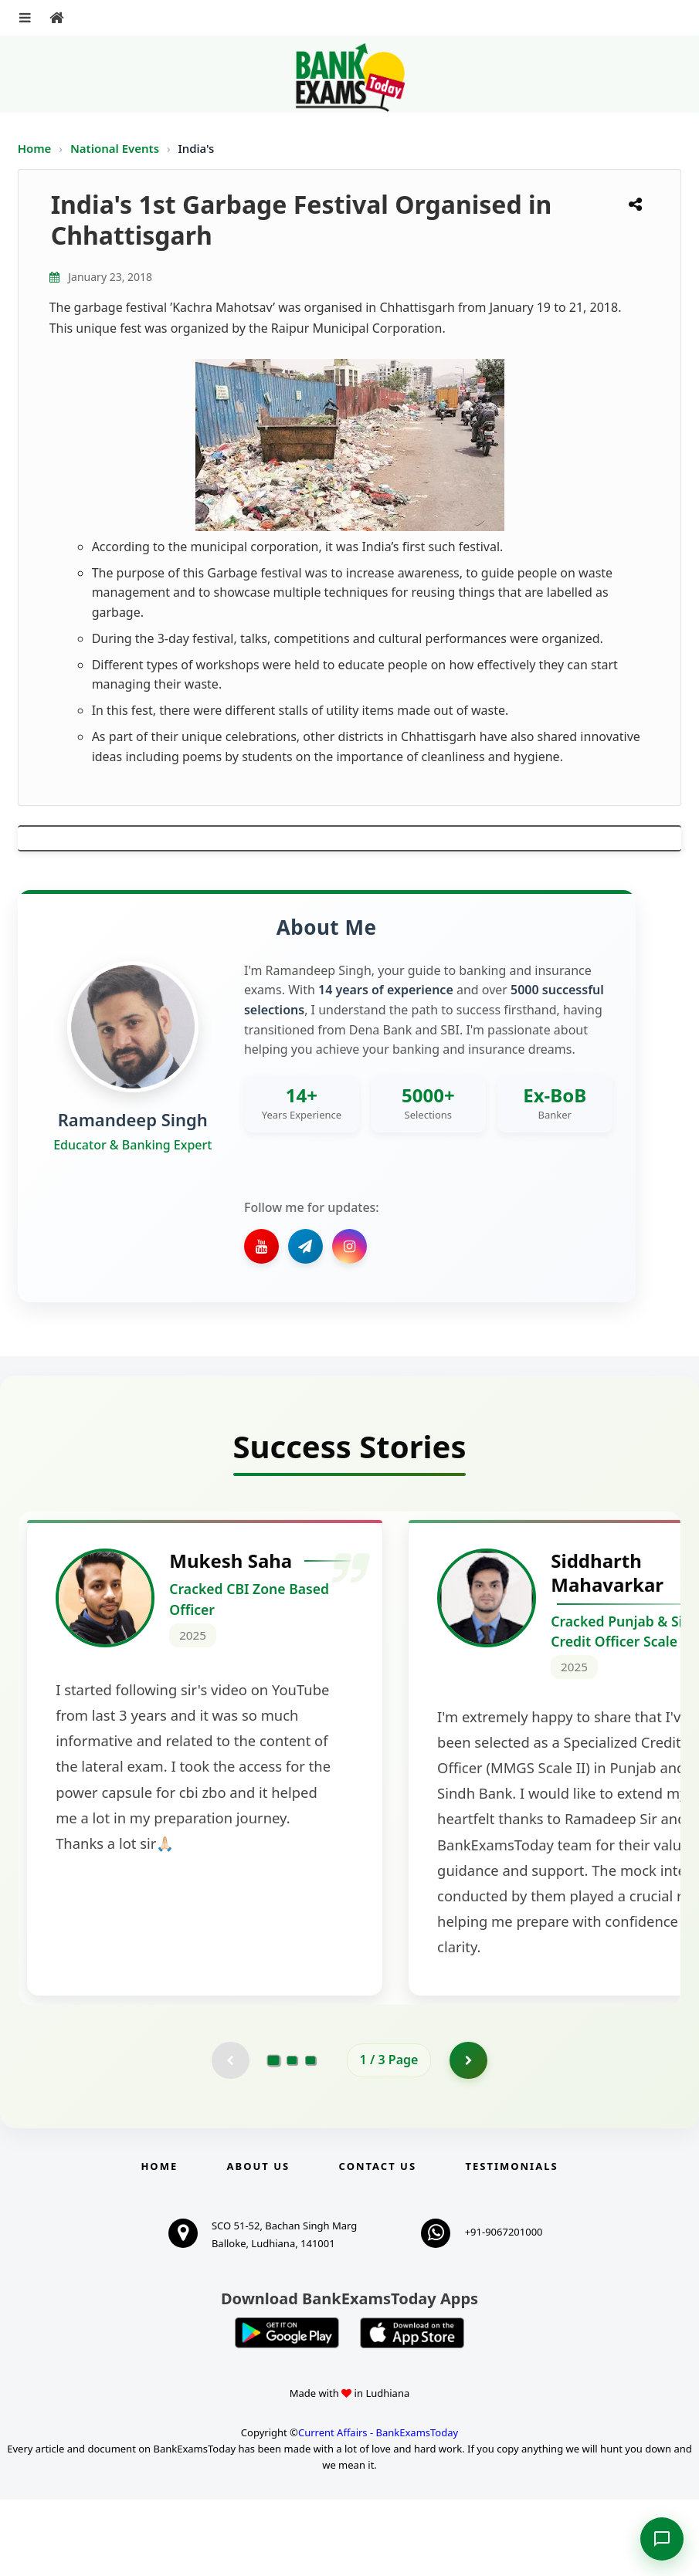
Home (35, 148)
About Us (258, 2243)
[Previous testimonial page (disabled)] (230, 2136)
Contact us (377, 2243)
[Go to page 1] (273, 2136)
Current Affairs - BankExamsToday (378, 2509)
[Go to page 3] (310, 2136)
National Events (116, 148)
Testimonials (511, 2243)
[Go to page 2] (292, 2136)
